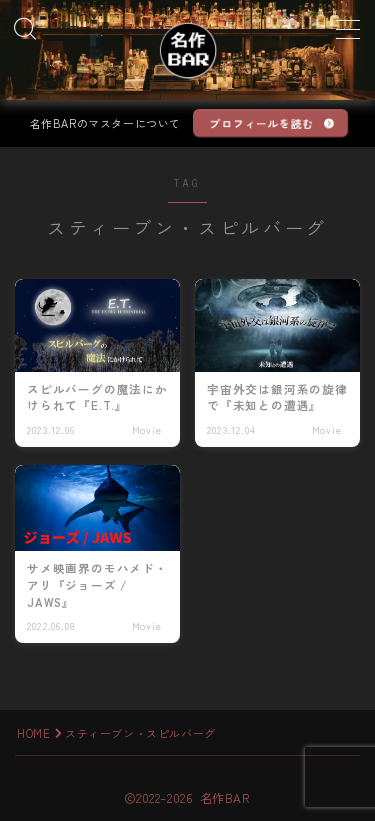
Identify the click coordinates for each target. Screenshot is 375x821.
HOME (33, 733)
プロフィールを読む (262, 123)
